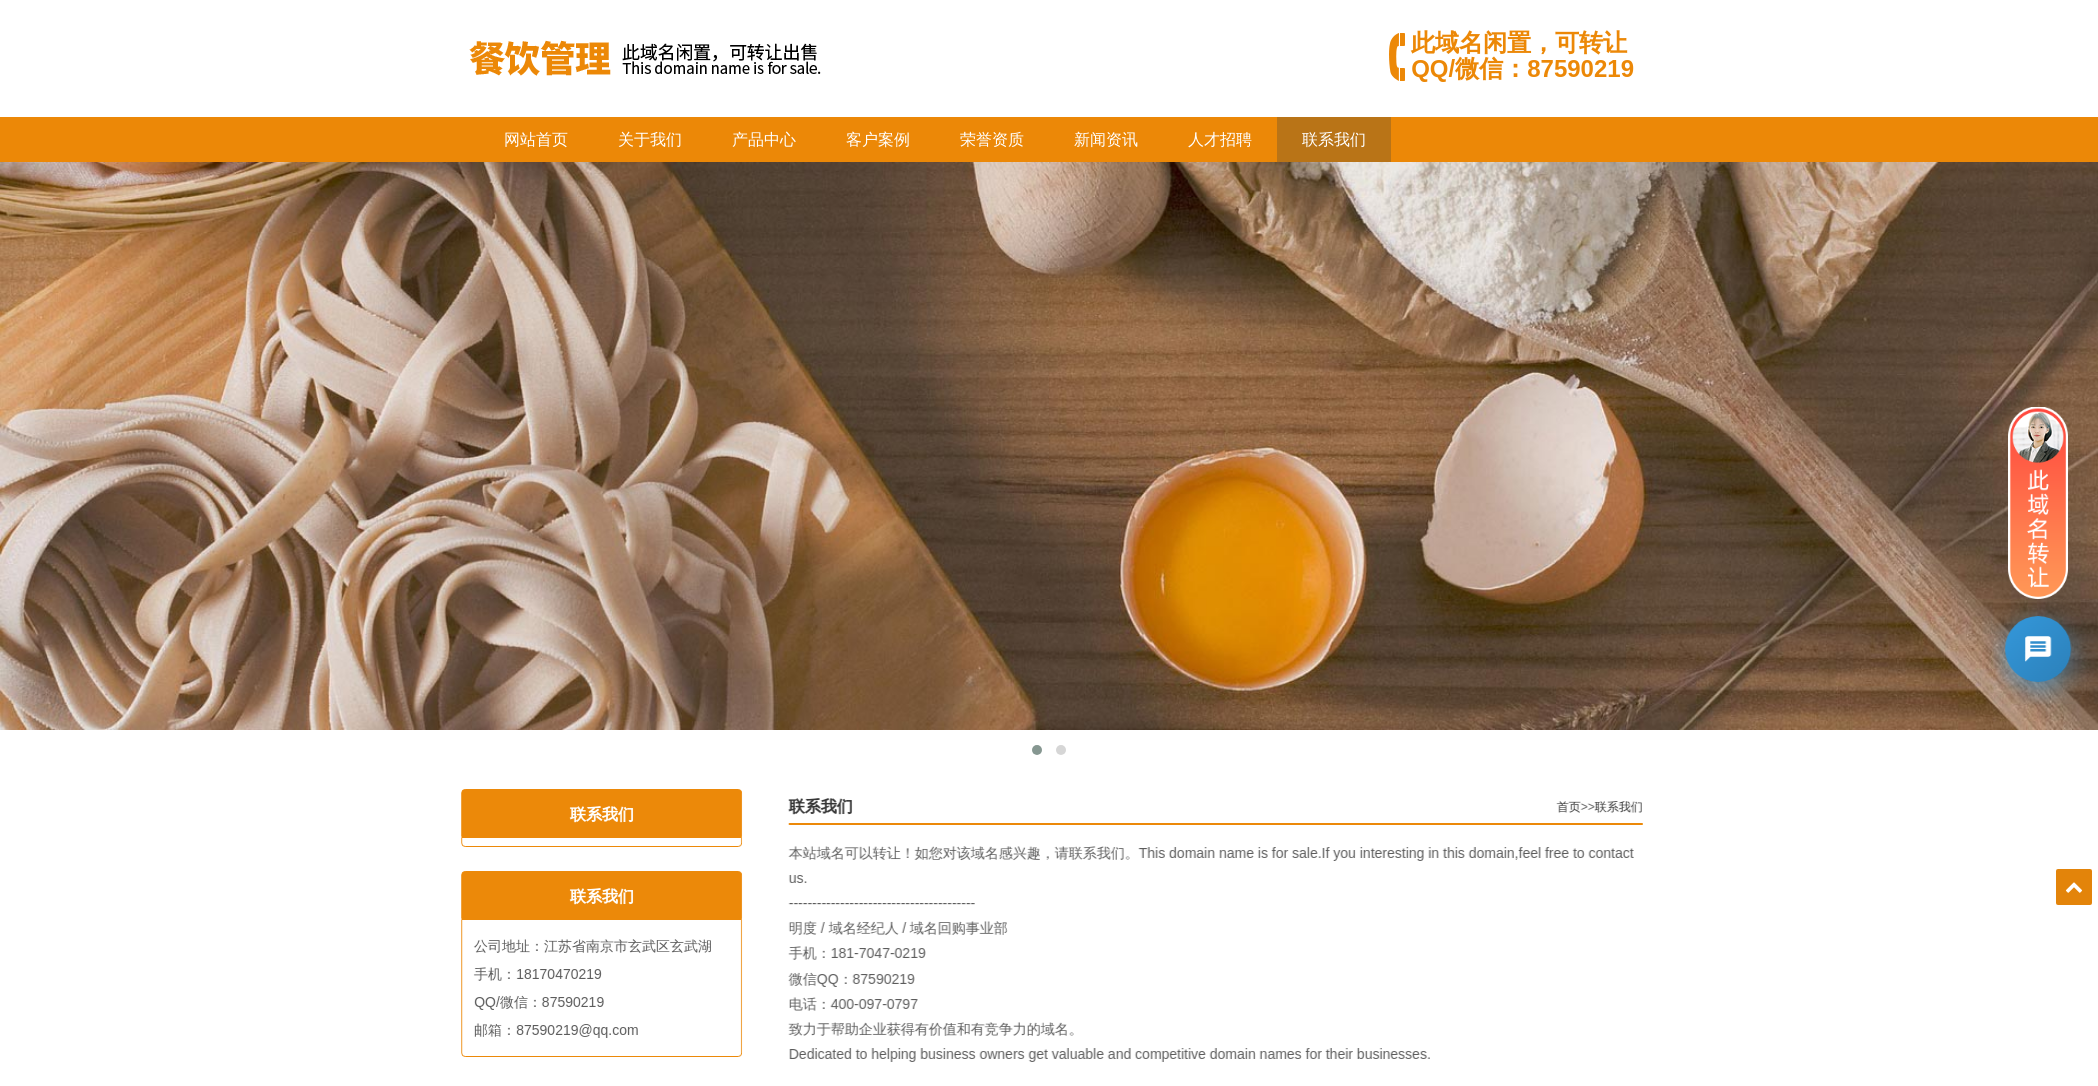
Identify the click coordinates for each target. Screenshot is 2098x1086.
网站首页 (536, 139)
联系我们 (1334, 139)
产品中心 (764, 139)
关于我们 (650, 139)
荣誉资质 (992, 139)
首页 (1594, 807)
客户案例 (878, 139)
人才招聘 (1220, 139)
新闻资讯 (1106, 139)
